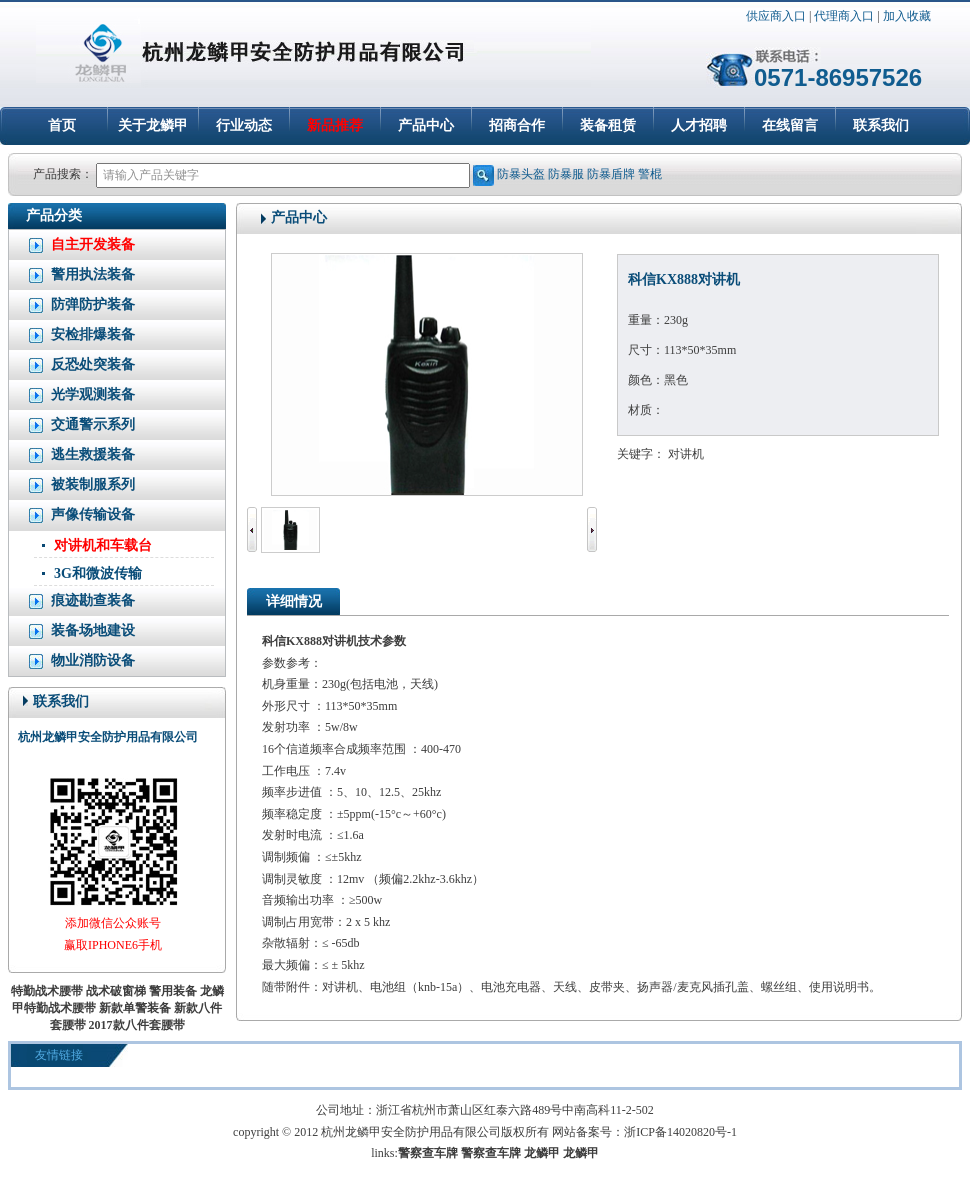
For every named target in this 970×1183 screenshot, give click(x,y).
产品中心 (426, 125)
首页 (62, 125)
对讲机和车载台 (103, 545)
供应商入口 (776, 16)
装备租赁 (608, 125)
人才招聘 (699, 125)
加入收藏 (907, 16)
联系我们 (881, 125)
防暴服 (566, 174)
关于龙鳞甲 (153, 125)
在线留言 (790, 125)
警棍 (650, 174)
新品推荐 (335, 125)
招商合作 (517, 125)
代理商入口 (844, 16)
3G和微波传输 (98, 573)
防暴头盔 (521, 174)
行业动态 (244, 125)
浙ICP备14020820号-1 (680, 1132)
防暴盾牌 (611, 174)
